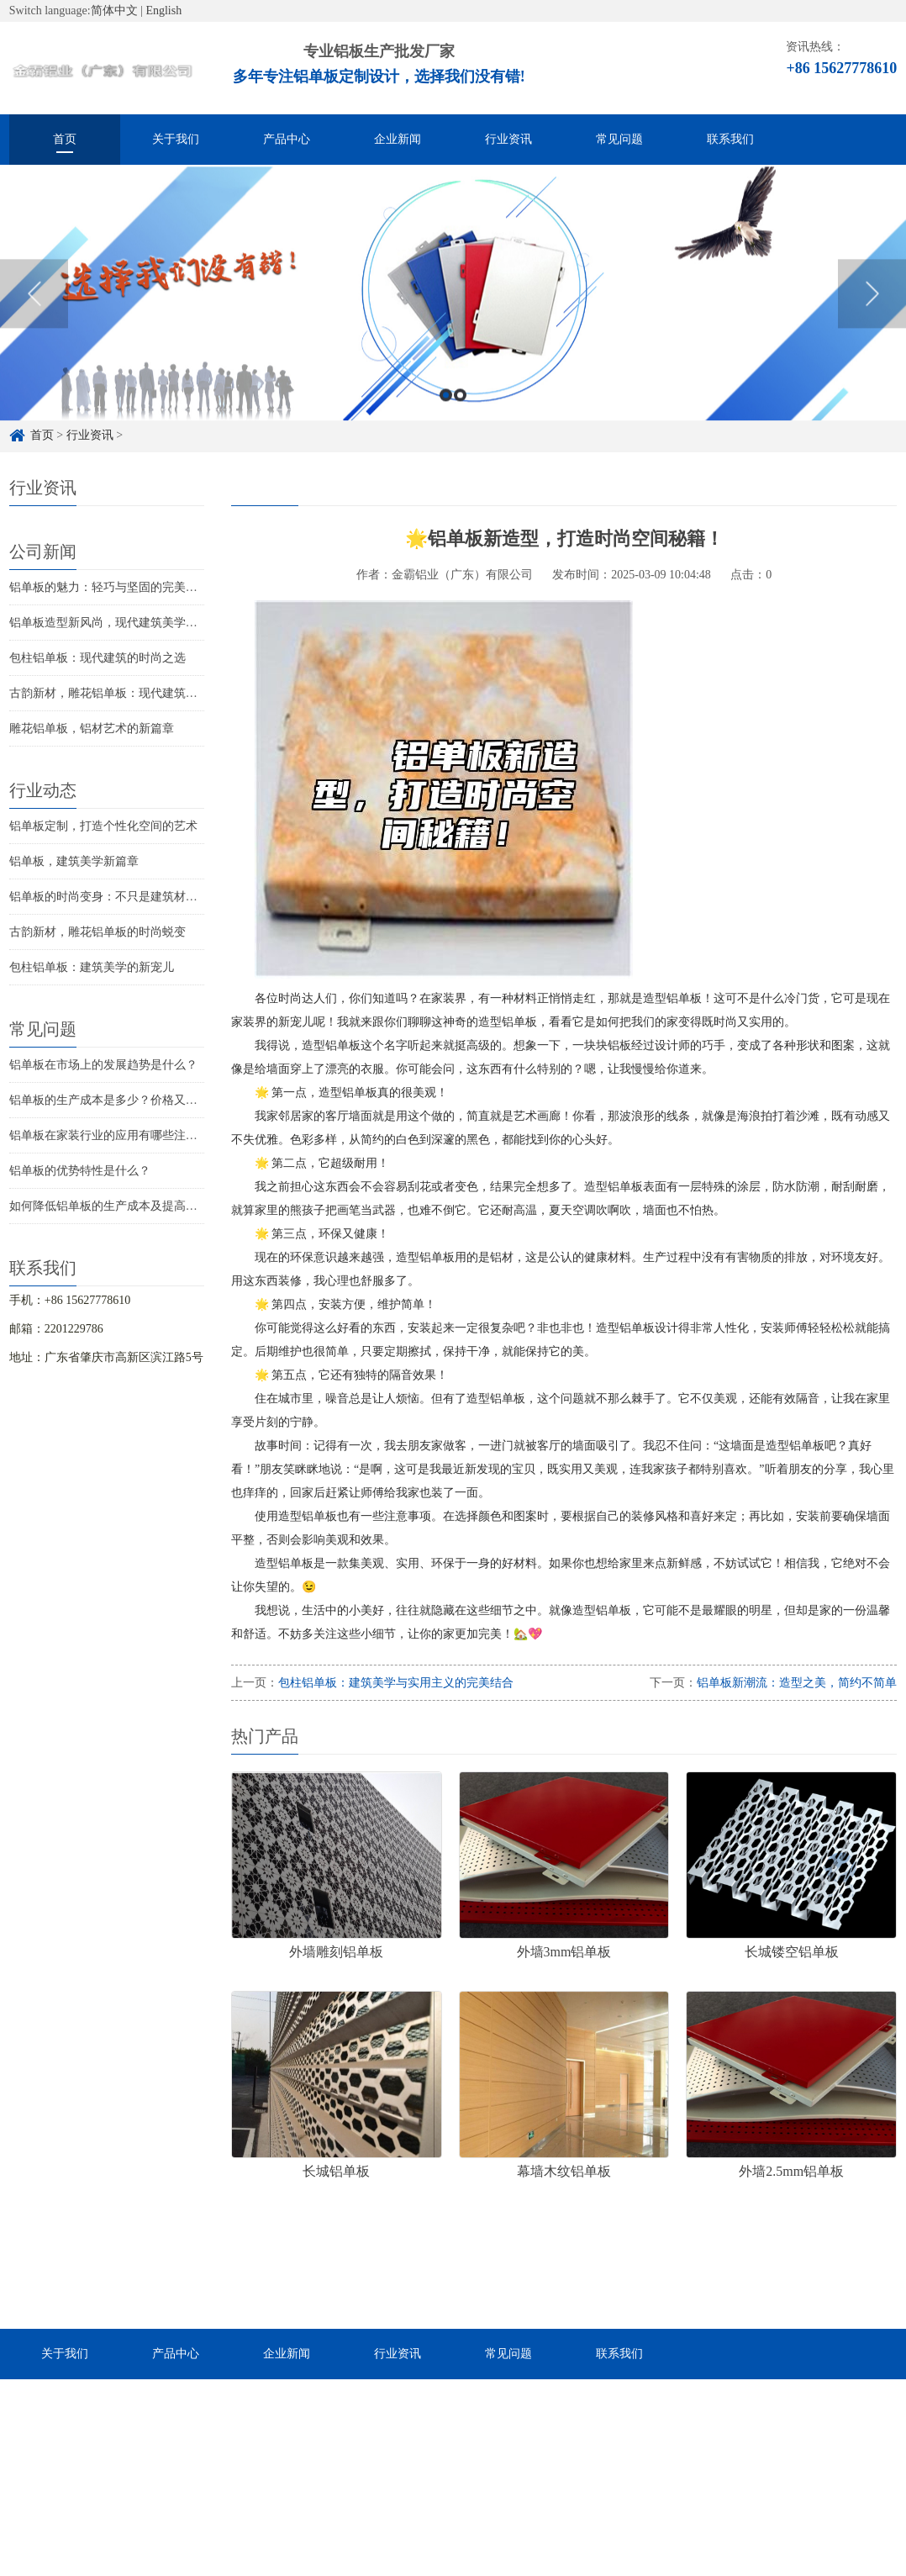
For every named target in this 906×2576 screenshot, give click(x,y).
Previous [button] (34, 311)
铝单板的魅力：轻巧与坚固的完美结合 (109, 587)
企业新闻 (397, 139)
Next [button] (872, 311)
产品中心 (286, 139)
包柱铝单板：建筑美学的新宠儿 (91, 967)
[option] (453, 311)
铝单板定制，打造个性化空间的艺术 (103, 826)
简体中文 (114, 10)
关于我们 (175, 139)
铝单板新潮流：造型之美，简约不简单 (797, 1682)
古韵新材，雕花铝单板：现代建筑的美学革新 (127, 693)
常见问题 (619, 139)
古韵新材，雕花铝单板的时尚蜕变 (97, 932)
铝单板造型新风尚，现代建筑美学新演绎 (115, 622)
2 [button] (460, 412)
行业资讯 (508, 139)
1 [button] (446, 412)
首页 (64, 139)
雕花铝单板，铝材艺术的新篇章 (91, 728)
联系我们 (730, 139)
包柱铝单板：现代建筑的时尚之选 (97, 658)
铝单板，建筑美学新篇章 (74, 861)
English (163, 10)
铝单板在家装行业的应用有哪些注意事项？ (121, 1135)
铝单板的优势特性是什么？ (79, 1170)
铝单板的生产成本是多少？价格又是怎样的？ (127, 1100)
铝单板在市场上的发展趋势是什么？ (103, 1064)
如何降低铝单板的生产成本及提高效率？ (115, 1206)
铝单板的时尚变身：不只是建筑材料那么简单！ (132, 896)
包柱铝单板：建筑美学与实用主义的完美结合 (396, 1682)
